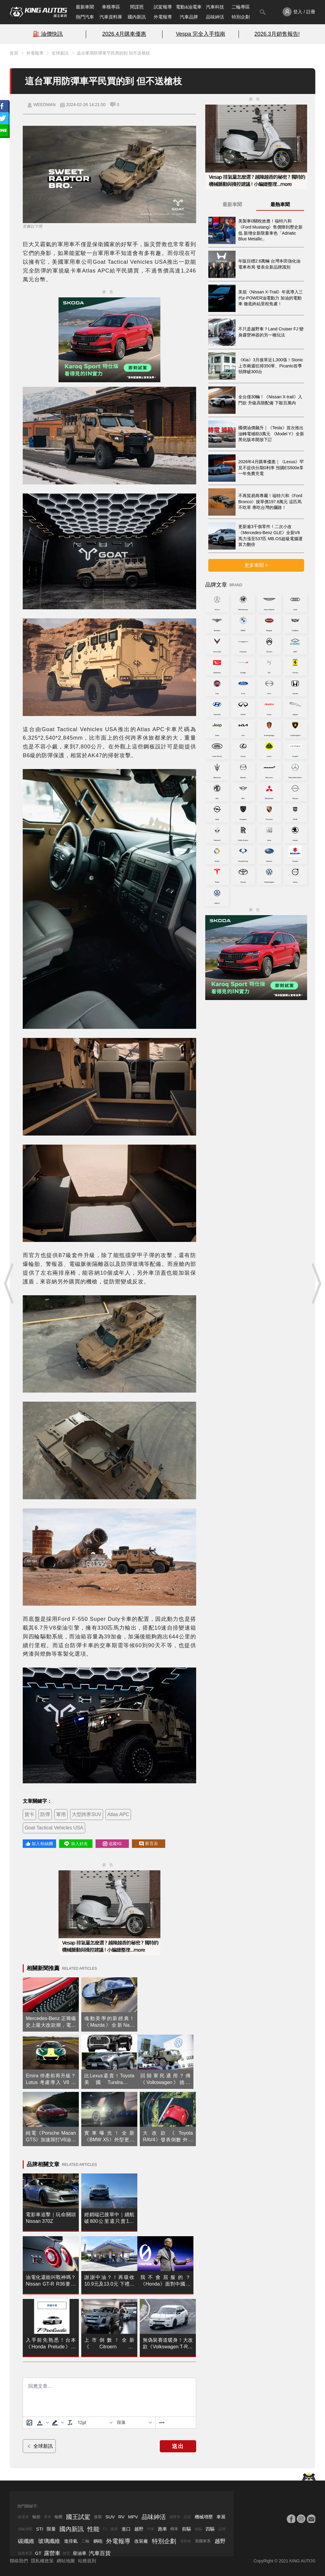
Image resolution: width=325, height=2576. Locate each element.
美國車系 (203, 2541)
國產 (114, 2529)
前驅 (186, 2528)
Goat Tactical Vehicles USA (54, 1827)
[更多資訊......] (162, 2422)
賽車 (47, 2517)
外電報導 (163, 16)
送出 (178, 2446)
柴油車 (79, 2553)
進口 (126, 2528)
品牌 (222, 2529)
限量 (51, 2528)
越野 (138, 2528)
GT (38, 2553)
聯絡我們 (19, 2560)
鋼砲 (97, 2541)
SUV (110, 2516)
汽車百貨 (100, 2553)
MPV (133, 2516)
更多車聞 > (256, 565)
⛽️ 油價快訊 (48, 34)
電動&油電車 (189, 6)
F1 (105, 2529)
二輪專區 (241, 6)
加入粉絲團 (39, 1843)
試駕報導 (163, 6)
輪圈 (58, 2516)
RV (121, 2516)
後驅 (198, 2529)
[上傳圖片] (29, 2422)
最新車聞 (85, 6)
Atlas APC (118, 1814)
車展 (221, 2516)
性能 (93, 2529)
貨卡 (29, 1814)
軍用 (61, 1814)
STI (39, 2528)
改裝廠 (141, 2541)
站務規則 (87, 2560)
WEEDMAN (44, 104)
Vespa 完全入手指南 (200, 34)
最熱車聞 (280, 204)
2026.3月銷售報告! (277, 34)
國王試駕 (78, 2517)
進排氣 (71, 2541)
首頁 (14, 53)
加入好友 (76, 1844)
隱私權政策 (42, 2560)
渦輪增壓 (25, 2529)
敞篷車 (23, 2517)
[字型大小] (95, 2422)
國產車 (174, 2517)
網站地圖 (66, 2560)
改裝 (98, 2516)
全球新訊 (60, 53)
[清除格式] (70, 2422)
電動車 (185, 2541)
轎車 (174, 2529)
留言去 (148, 1843)
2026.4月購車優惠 (124, 34)
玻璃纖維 (49, 2541)
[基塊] (134, 2422)
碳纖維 (26, 2541)
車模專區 (111, 6)
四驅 (210, 2528)
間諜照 (137, 6)
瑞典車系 (25, 2553)
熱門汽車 (85, 16)
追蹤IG (112, 1843)
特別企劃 (241, 16)
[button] (42, 2422)
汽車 (150, 2529)
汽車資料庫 (110, 16)
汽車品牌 (189, 16)
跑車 (162, 2528)
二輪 (85, 2541)
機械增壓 (204, 2516)
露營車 (52, 2553)
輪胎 (36, 2516)
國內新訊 (137, 16)
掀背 (66, 2553)
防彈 (45, 1814)
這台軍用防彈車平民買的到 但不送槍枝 (113, 53)
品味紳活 (215, 16)
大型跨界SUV (86, 1814)
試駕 (187, 2517)
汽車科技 (215, 6)
